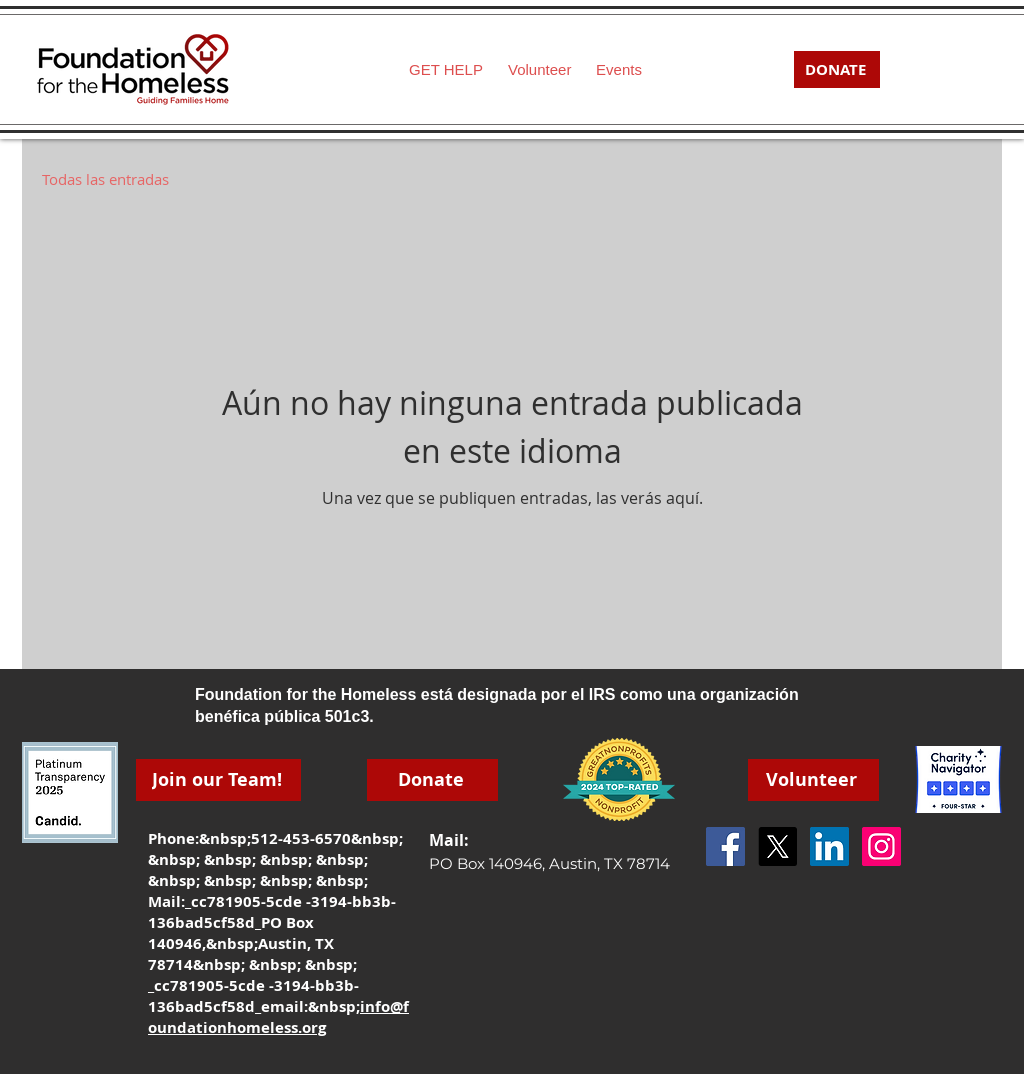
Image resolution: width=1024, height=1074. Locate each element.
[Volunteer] (813, 780)
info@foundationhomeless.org (278, 1017)
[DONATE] (837, 69)
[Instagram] (881, 846)
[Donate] (432, 780)
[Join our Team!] (218, 780)
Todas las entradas (105, 179)
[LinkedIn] (829, 846)
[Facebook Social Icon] (725, 846)
